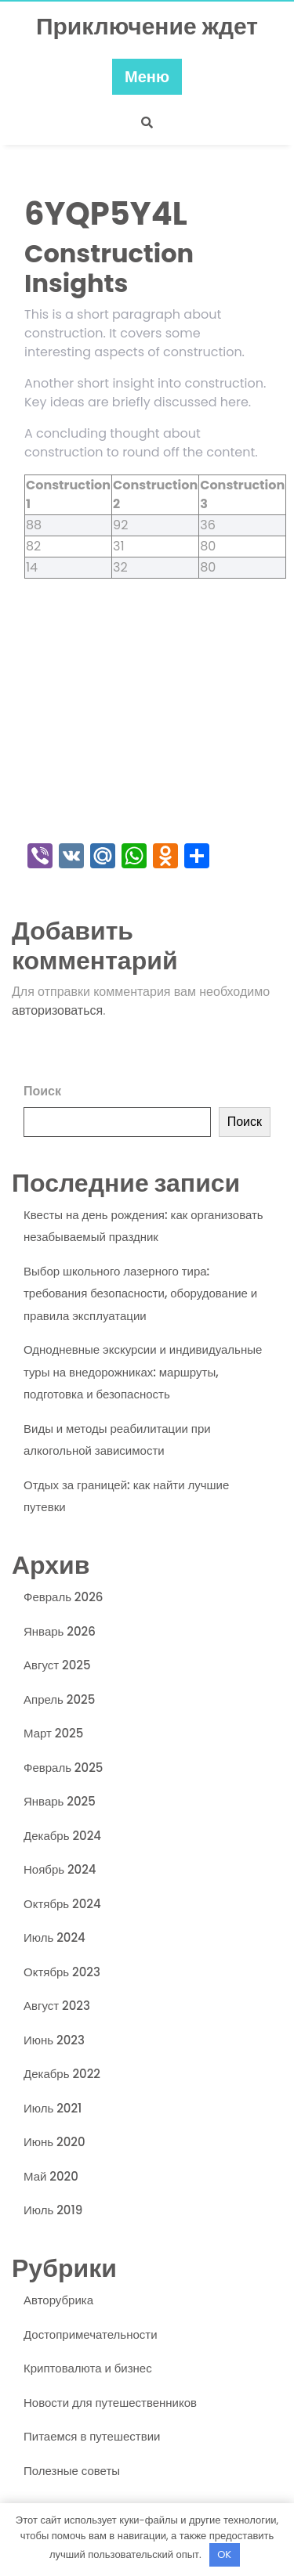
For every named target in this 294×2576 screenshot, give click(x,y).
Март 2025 (53, 1733)
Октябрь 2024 (62, 1904)
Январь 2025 (60, 1801)
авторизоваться (57, 1010)
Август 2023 (57, 2005)
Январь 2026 (60, 1631)
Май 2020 (51, 2176)
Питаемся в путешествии (92, 2436)
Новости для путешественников (110, 2402)
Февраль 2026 (63, 1597)
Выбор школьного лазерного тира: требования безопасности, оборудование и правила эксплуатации (140, 1293)
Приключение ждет (147, 26)
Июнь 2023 (54, 2040)
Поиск (42, 1091)
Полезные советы (72, 2470)
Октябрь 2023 (62, 1972)
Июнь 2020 (54, 2142)
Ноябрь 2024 (60, 1869)
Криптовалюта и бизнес (88, 2368)
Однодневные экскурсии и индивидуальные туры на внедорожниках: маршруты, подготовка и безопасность (143, 1371)
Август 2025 (57, 1665)
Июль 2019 (53, 2210)
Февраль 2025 (63, 1767)
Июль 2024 (54, 1937)
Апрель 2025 (59, 1699)
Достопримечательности (91, 2334)
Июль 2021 (53, 2108)
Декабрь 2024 (62, 1835)
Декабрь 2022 (62, 2073)
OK (224, 2554)
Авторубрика (58, 2300)
